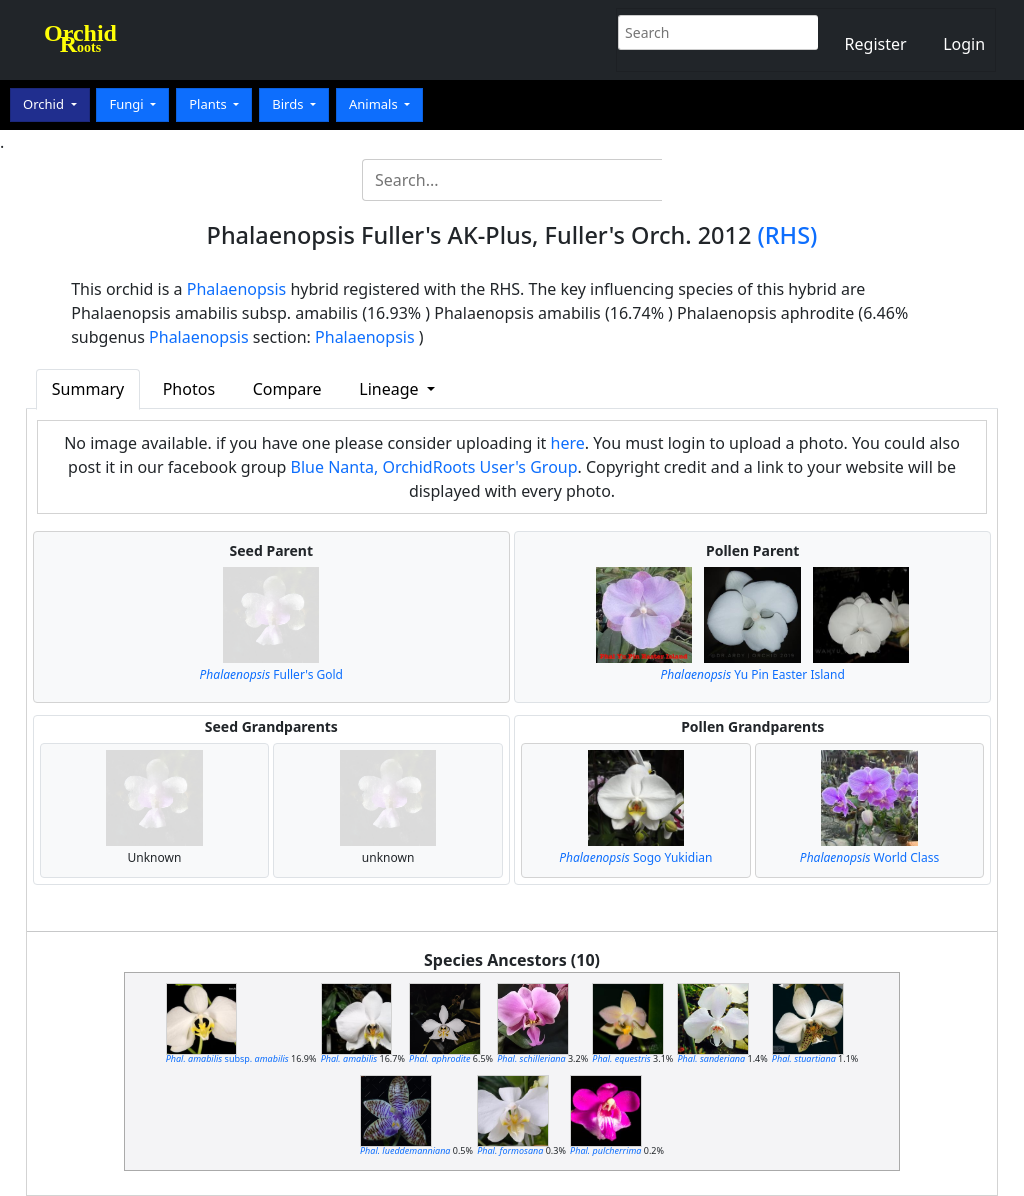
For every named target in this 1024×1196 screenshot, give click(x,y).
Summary (88, 389)
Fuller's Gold (271, 674)
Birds (289, 104)
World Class (869, 857)
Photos (189, 389)
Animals (375, 104)
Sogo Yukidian (635, 857)
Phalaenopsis (237, 289)
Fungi (128, 104)
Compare (287, 389)
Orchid (45, 104)
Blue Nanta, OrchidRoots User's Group (434, 467)
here (568, 443)
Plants (209, 104)
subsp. (227, 1058)
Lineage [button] (390, 389)
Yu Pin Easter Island (753, 674)
